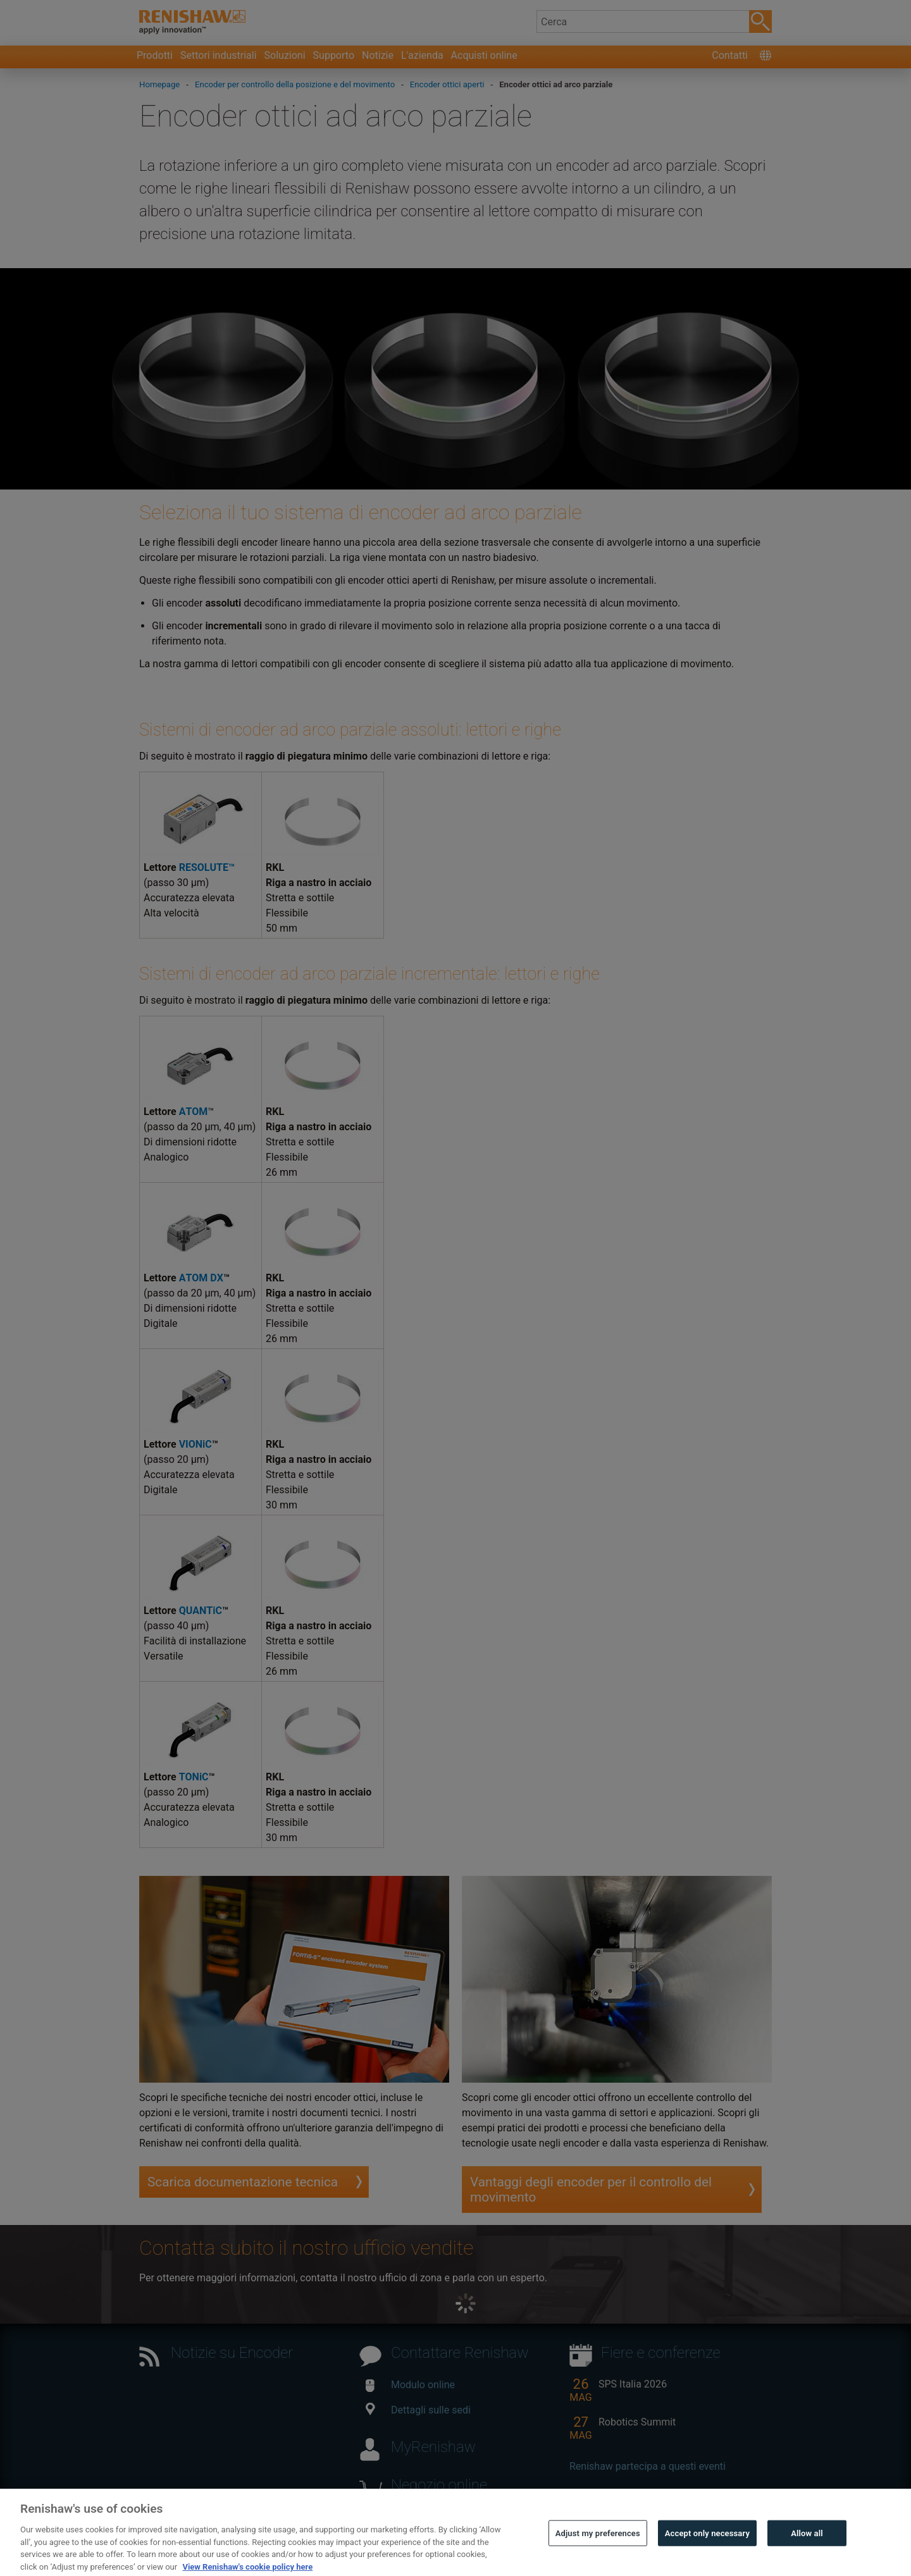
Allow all (807, 2558)
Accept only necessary (707, 2558)
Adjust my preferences (597, 2558)
